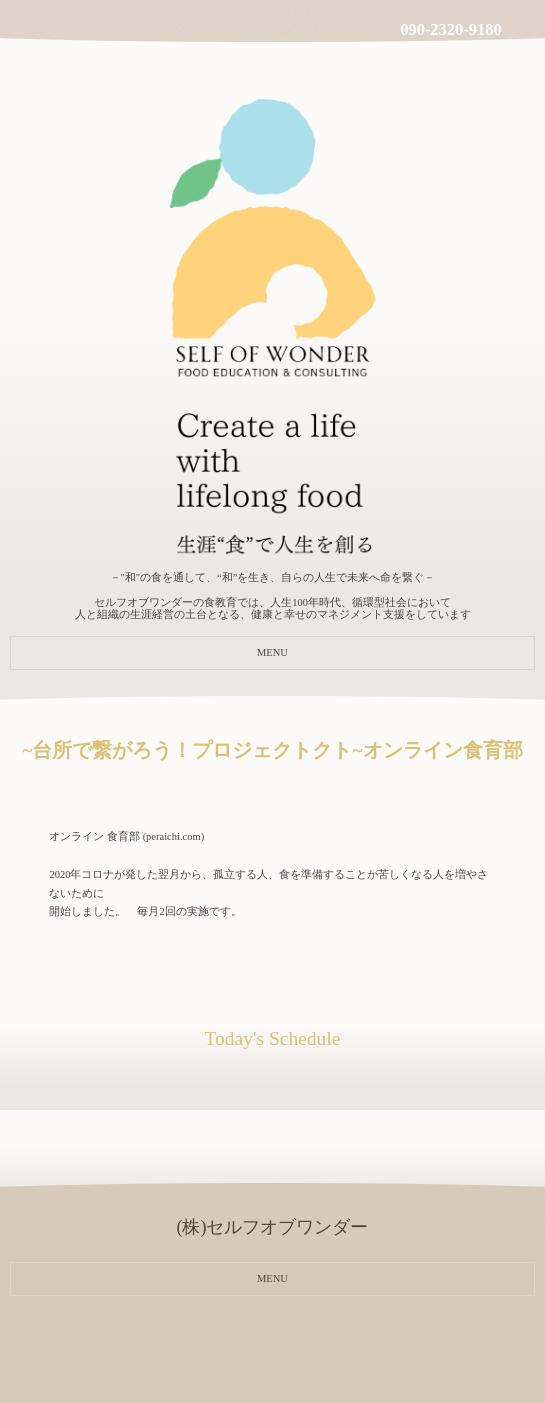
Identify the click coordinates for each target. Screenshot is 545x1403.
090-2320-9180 (451, 29)
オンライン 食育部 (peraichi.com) (126, 836)
